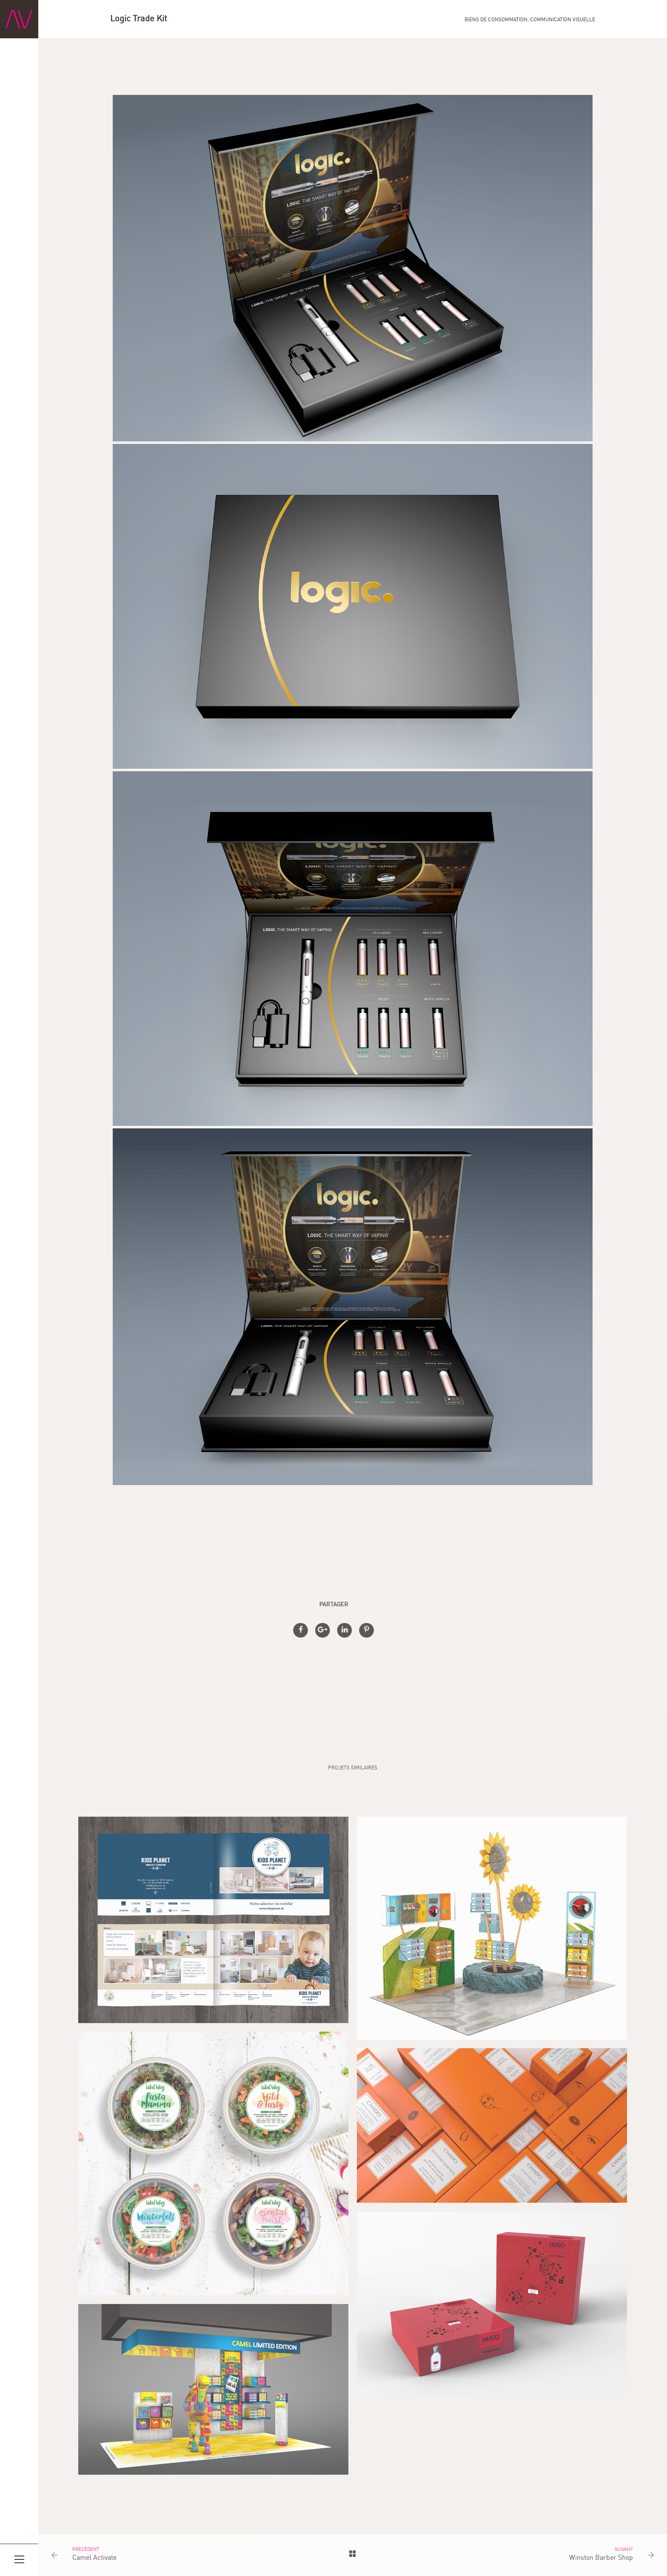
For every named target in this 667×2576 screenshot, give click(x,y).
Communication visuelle (562, 20)
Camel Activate (94, 2558)
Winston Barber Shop (601, 2558)
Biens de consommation (496, 20)
